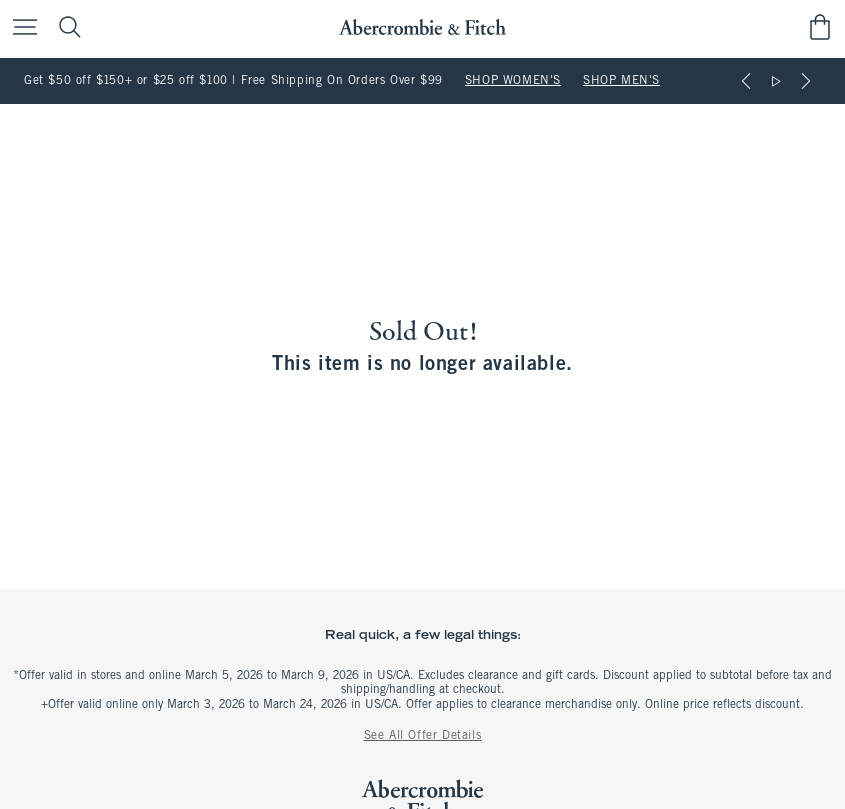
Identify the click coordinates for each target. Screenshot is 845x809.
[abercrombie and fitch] (422, 27)
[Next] (806, 81)
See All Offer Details (423, 736)
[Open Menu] (20, 28)
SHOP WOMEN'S (513, 81)
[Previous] (746, 81)
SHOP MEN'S (621, 81)
